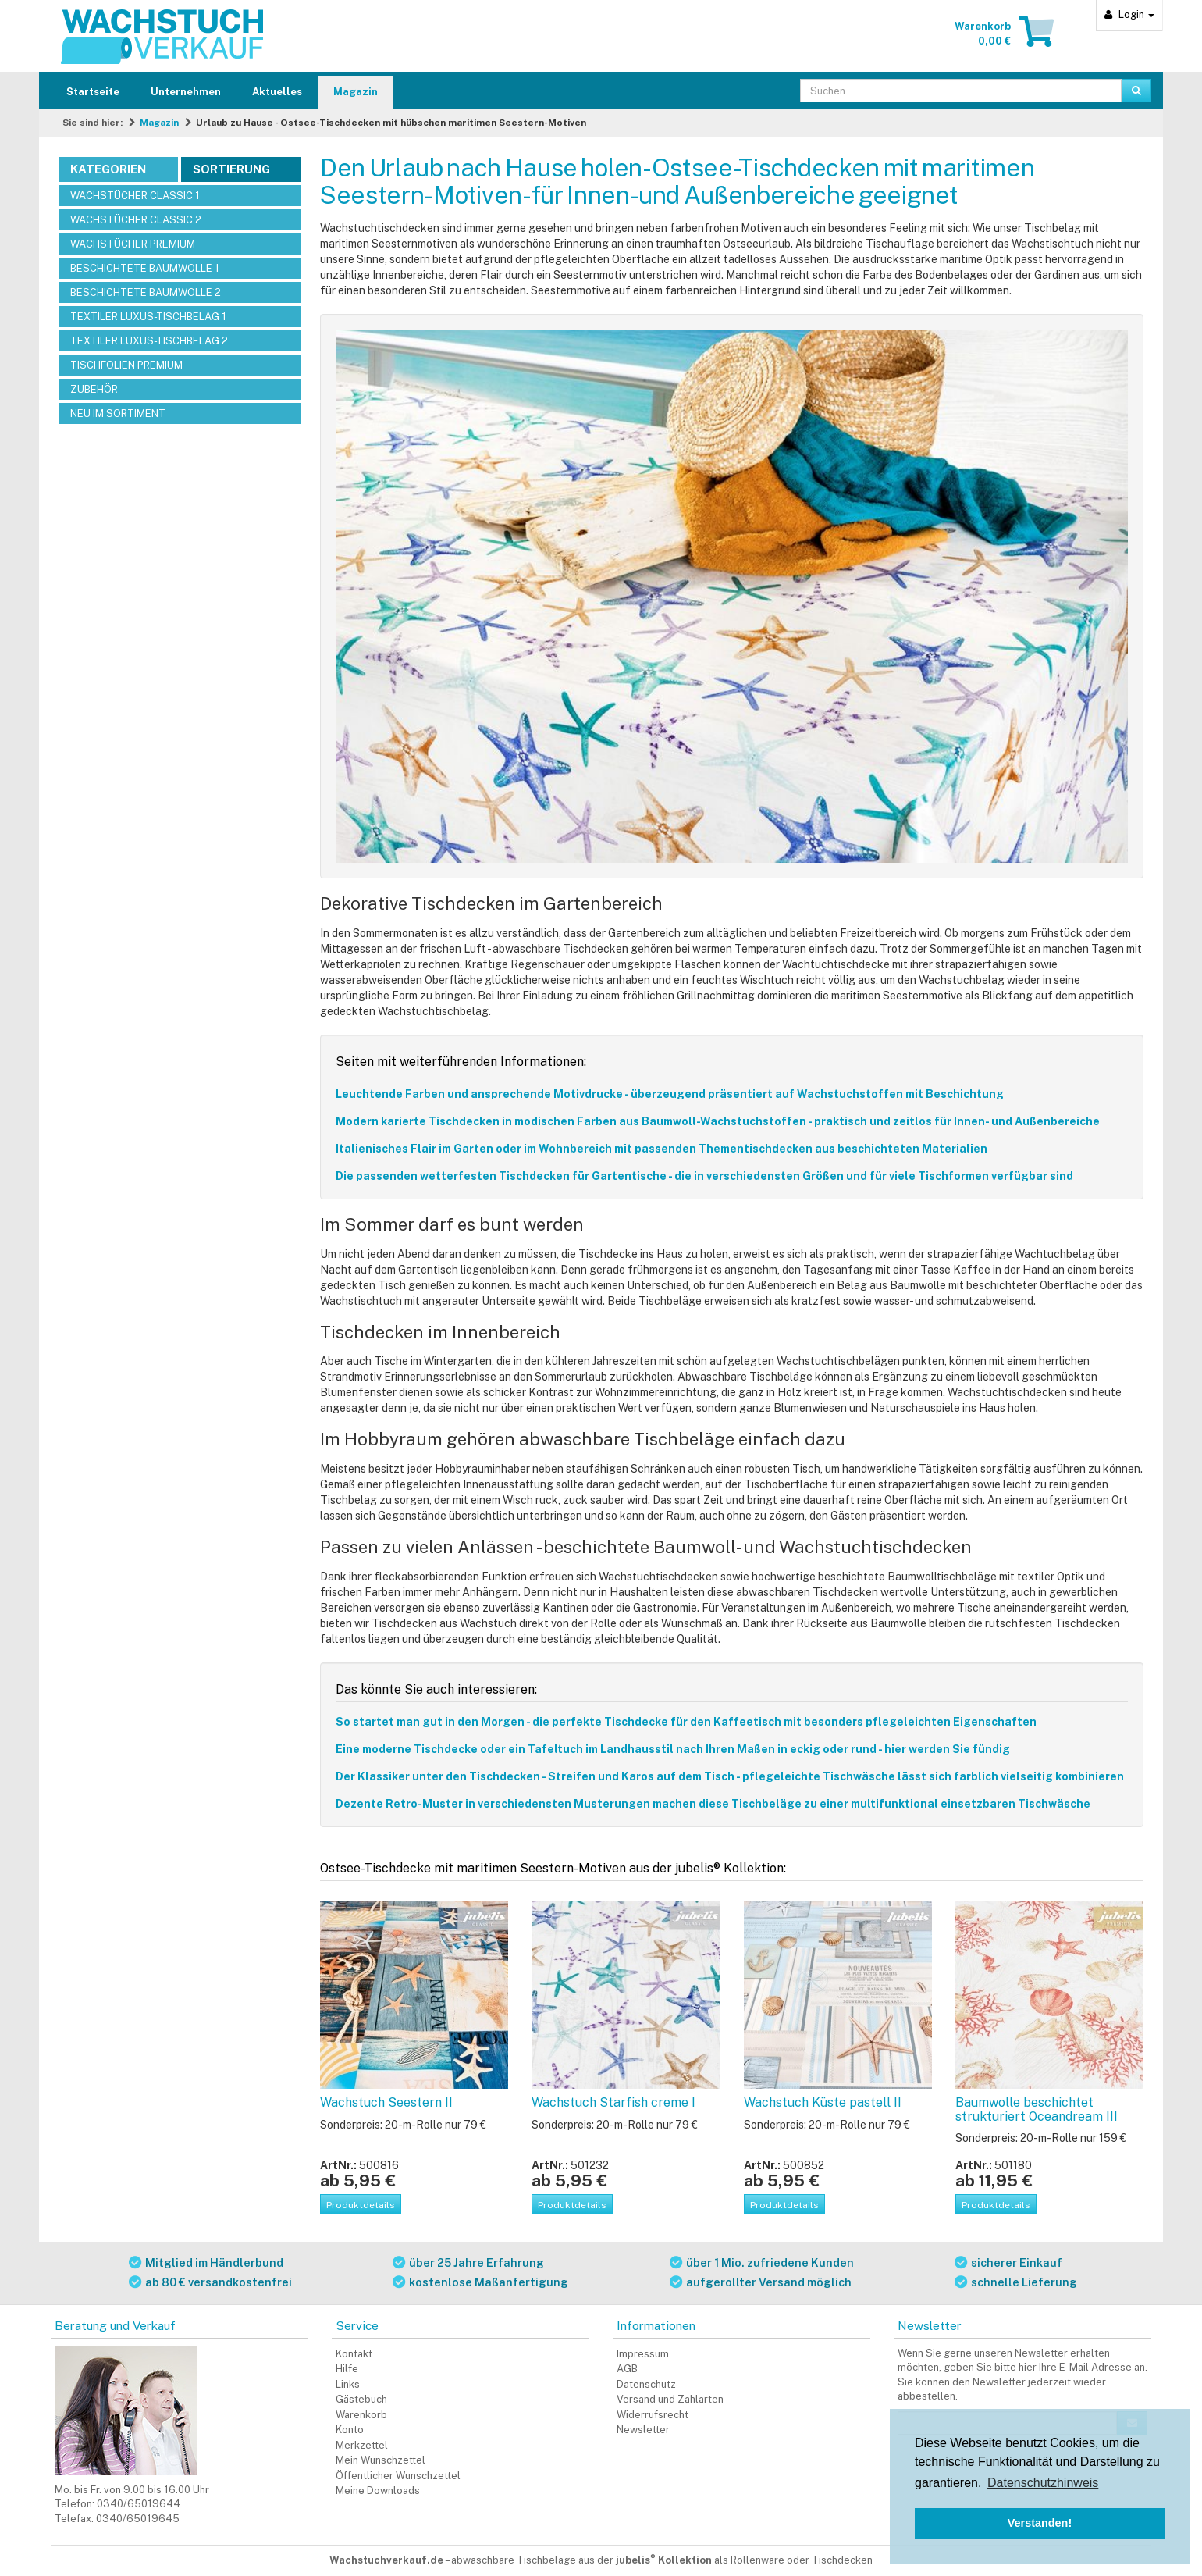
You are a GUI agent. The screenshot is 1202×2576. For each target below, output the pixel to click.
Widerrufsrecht (652, 2415)
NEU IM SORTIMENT (117, 413)
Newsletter (643, 2429)
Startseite (92, 92)
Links (348, 2384)
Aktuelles (277, 92)
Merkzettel (362, 2445)
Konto (350, 2429)
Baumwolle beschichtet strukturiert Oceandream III (1036, 2109)
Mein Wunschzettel (380, 2460)
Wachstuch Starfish (613, 2102)
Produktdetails (360, 2205)
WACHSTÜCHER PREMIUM (132, 244)
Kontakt (354, 2354)
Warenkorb (361, 2415)
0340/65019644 (138, 2504)
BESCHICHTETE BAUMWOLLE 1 (144, 268)
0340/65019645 (138, 2518)
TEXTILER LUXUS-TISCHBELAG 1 (148, 316)
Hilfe (347, 2369)
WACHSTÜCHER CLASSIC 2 (135, 220)
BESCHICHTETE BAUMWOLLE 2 (145, 292)
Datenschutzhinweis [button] (1042, 2482)
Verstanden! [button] (1040, 2523)
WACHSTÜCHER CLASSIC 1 (135, 195)
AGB (627, 2369)
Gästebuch (361, 2399)
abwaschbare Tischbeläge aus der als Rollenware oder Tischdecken (662, 2560)
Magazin (355, 92)
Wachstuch (386, 2102)
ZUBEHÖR (94, 389)
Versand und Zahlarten (670, 2399)
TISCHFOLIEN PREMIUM (126, 365)
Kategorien (108, 169)
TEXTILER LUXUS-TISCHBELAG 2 (149, 341)
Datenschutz (646, 2384)
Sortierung (231, 169)
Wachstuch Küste (823, 2102)
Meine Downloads (378, 2490)
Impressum (643, 2354)
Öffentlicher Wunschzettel (398, 2476)
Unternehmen (186, 92)
